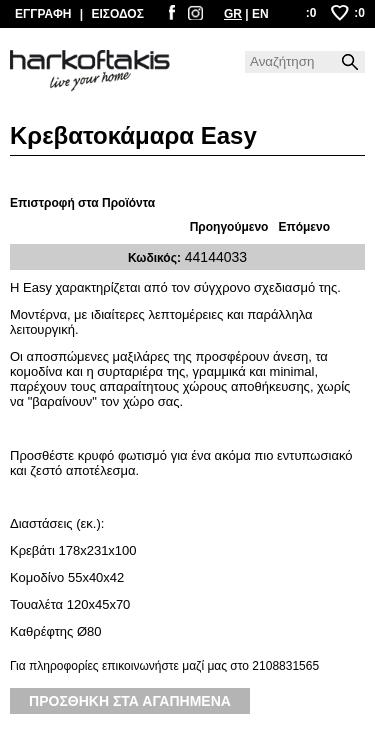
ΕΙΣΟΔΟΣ (117, 14)
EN (260, 14)
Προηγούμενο (229, 227)
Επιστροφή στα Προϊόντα (82, 203)
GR (233, 14)
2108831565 (285, 666)
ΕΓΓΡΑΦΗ (43, 14)
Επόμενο (304, 227)
